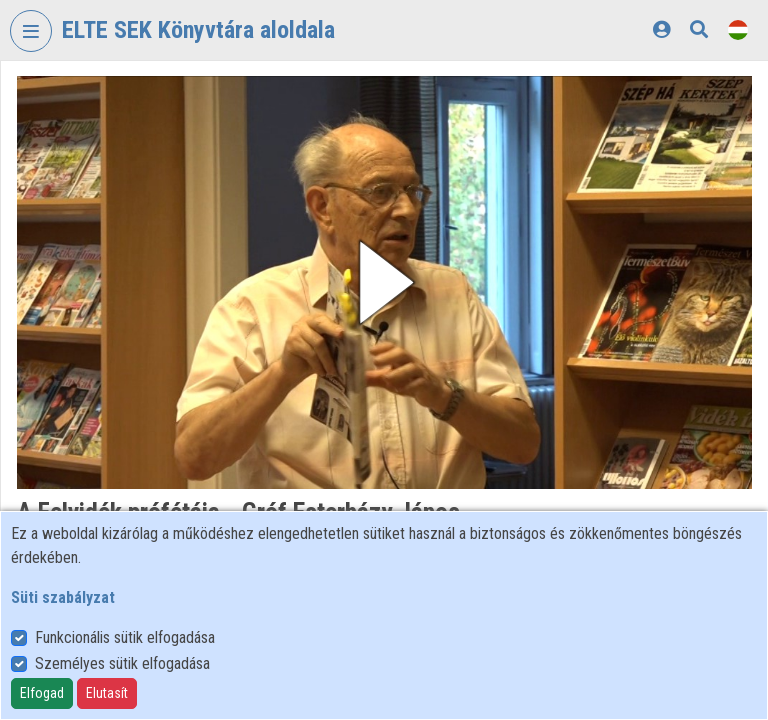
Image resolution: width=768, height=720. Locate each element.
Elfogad (42, 693)
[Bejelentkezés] (661, 29)
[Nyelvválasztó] (738, 29)
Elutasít (107, 693)
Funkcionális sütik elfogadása (125, 637)
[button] (384, 282)
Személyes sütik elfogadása (122, 663)
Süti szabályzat (63, 597)
